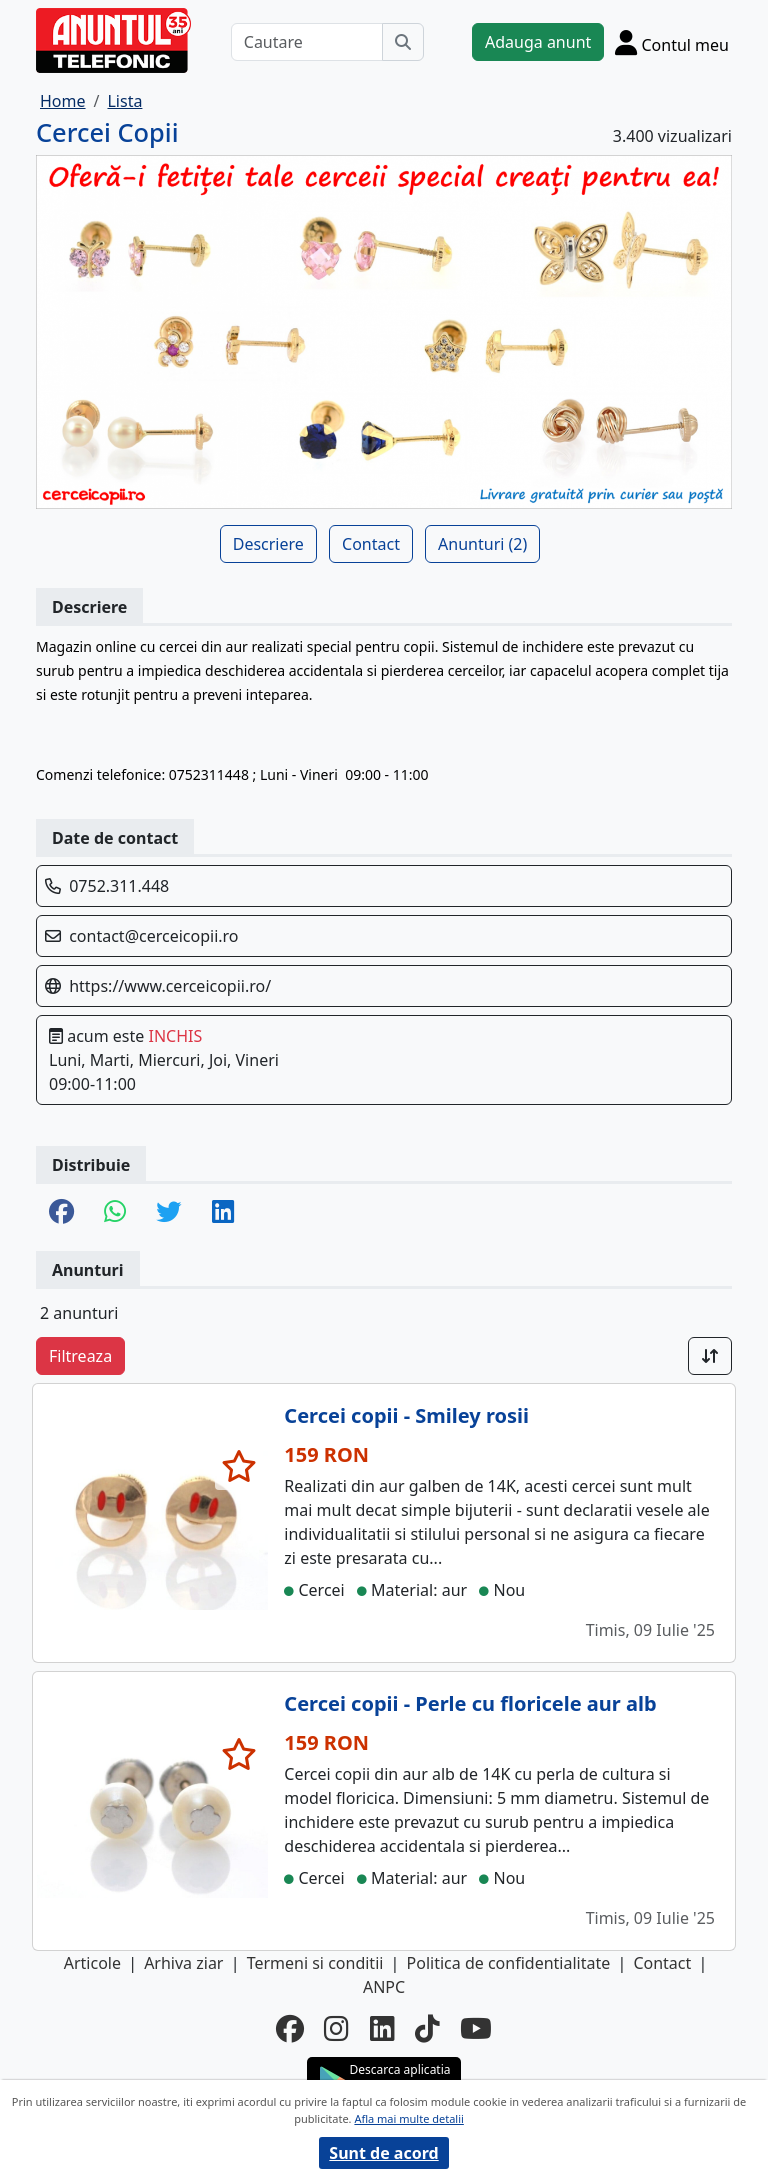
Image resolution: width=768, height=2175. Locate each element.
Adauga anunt (538, 42)
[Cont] (672, 42)
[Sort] (710, 1356)
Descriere (268, 544)
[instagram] (336, 2028)
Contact (371, 544)
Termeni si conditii (315, 1963)
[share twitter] (168, 1213)
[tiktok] (427, 2028)
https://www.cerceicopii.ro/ (170, 986)
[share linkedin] (223, 1213)
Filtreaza (80, 1356)
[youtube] (476, 2028)
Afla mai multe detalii (408, 2118)
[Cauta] (403, 42)
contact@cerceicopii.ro (153, 936)
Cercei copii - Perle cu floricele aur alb (470, 1703)
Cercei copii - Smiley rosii (406, 1415)
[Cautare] (307, 42)
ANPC (384, 1987)
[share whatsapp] (115, 1213)
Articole (92, 1963)
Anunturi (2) (482, 544)
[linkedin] (382, 2028)
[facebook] (290, 2028)
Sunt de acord (383, 2153)
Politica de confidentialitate (509, 1963)
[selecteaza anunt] (239, 1466)
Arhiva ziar (183, 1963)
